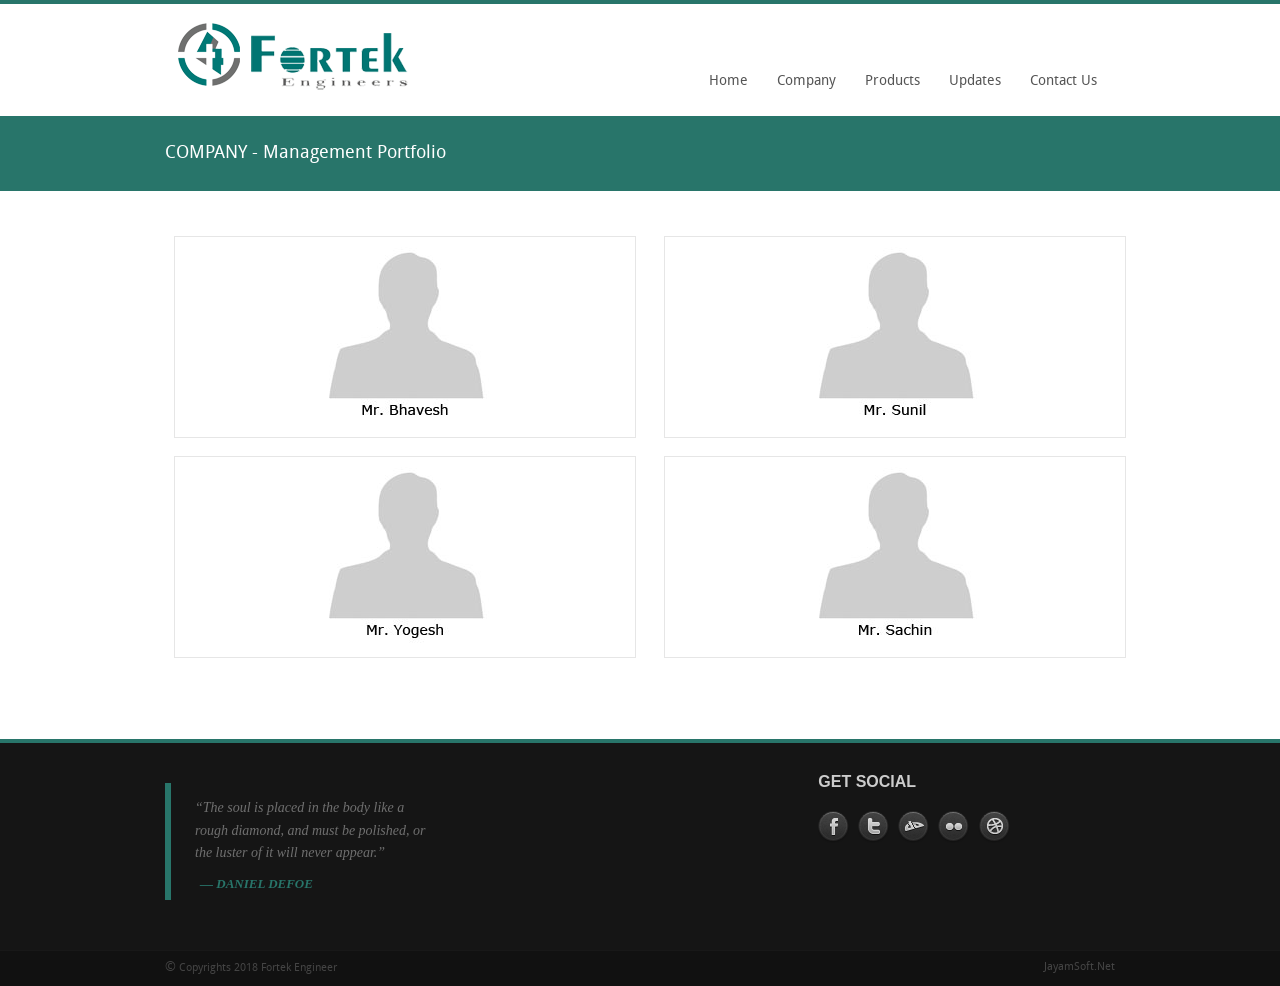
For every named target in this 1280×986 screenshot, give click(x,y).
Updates (975, 81)
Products (892, 81)
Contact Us (1063, 81)
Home (728, 81)
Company (801, 88)
